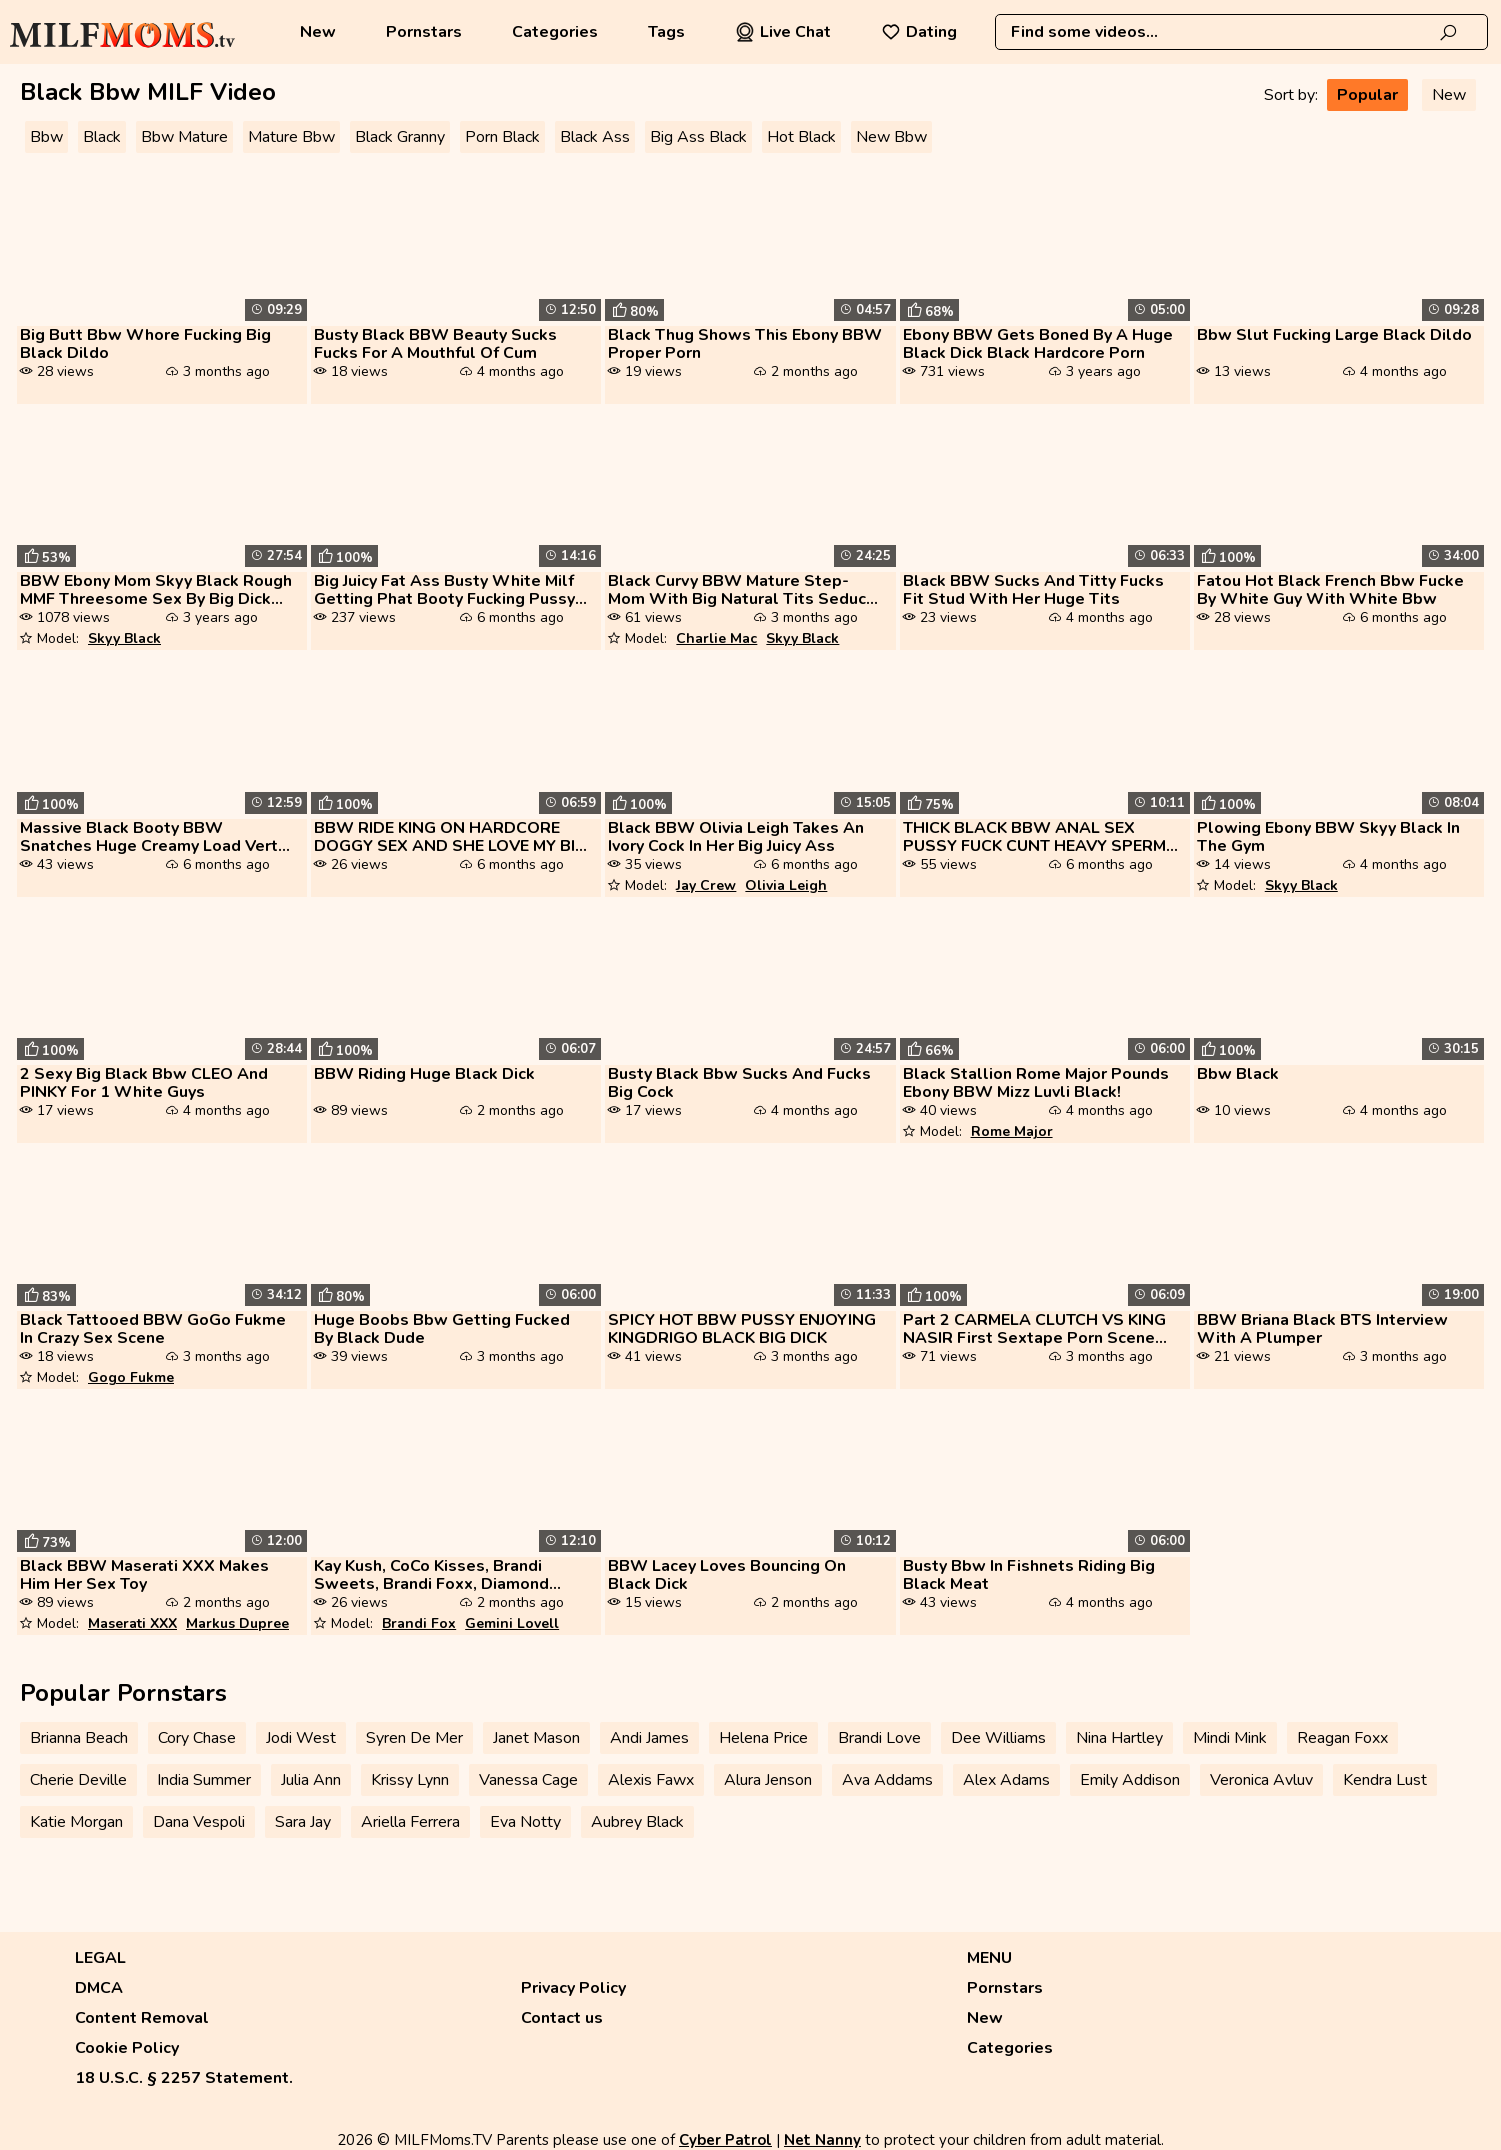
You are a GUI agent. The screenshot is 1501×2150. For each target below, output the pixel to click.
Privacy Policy (573, 1988)
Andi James (649, 1738)
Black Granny (400, 137)
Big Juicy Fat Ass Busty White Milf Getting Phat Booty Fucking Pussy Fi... (444, 590)
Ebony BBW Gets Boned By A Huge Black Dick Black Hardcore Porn (1038, 344)
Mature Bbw (291, 137)
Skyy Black (124, 638)
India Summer (204, 1780)
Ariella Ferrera (410, 1822)
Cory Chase (197, 1738)
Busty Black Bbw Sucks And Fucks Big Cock (739, 1083)
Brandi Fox (419, 1623)
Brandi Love (879, 1738)
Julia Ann (311, 1780)
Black (102, 137)
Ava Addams (887, 1780)
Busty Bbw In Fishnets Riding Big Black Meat (1029, 1575)
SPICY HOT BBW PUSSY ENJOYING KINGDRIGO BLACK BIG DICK (742, 1329)
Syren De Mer (414, 1738)
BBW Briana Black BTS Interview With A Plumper (1322, 1329)
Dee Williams (998, 1738)
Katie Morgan (76, 1822)
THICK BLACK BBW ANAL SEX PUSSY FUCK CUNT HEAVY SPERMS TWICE (1040, 837)
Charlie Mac (716, 638)
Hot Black (801, 137)
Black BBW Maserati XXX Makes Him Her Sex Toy (144, 1575)
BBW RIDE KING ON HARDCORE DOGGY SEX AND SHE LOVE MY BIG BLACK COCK (450, 837)
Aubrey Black (637, 1822)
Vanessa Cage (528, 1780)
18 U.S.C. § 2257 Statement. (184, 2078)
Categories (555, 32)
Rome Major (1012, 1131)
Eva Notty (525, 1822)
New (318, 32)
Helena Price (763, 1738)
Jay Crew (706, 885)
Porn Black (502, 137)
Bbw (46, 137)
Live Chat (783, 32)
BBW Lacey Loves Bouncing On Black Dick (727, 1575)
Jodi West (301, 1738)
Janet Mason (536, 1738)
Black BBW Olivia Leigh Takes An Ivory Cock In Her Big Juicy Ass (736, 837)
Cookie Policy (127, 2048)
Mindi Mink (1230, 1738)
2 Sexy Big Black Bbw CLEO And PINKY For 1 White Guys (144, 1083)
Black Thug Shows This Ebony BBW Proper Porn (745, 344)
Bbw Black (1238, 1074)
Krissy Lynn (410, 1780)
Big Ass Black (698, 137)
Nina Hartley (1119, 1738)
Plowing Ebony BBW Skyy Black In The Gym (1328, 837)
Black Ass (595, 137)
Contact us (562, 2018)
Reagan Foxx (1342, 1738)
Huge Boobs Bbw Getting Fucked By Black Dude (442, 1329)
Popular (1367, 95)
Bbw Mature (184, 137)
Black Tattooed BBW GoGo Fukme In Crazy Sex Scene (153, 1329)
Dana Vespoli (199, 1822)
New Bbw (891, 137)
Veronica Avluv (1261, 1780)
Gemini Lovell (512, 1623)
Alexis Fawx (651, 1780)
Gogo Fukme (131, 1377)
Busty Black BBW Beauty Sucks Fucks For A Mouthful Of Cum (435, 344)
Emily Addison (1130, 1780)
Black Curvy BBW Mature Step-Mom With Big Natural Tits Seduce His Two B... (742, 590)
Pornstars (424, 32)
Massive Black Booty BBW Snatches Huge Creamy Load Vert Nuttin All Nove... (149, 837)
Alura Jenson (768, 1780)
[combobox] (1241, 32)
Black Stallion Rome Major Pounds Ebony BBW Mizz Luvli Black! (1036, 1083)
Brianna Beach (79, 1738)
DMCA (99, 1988)
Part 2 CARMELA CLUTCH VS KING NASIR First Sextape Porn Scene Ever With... (1034, 1329)
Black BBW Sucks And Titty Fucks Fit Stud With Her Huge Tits (1033, 590)
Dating (919, 32)
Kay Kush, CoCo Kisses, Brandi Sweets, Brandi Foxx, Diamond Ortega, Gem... (431, 1575)
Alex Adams (1006, 1780)
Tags (666, 32)
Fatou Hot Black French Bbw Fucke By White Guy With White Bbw (1330, 590)
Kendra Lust (1385, 1780)
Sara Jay (303, 1822)
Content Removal (142, 2018)
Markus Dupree (237, 1623)
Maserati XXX (132, 1623)
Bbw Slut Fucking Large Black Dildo (1334, 335)
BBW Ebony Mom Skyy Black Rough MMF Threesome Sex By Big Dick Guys (156, 590)
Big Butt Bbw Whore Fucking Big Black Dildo (145, 344)
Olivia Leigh (786, 885)
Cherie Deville (78, 1780)
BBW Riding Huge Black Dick (424, 1074)
